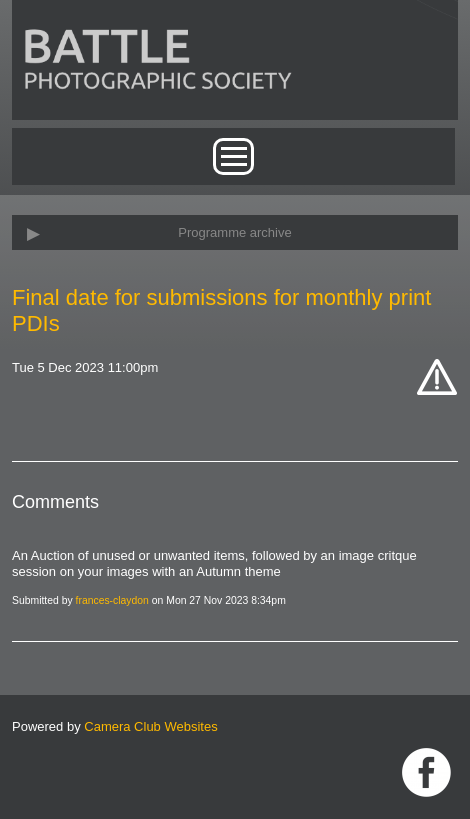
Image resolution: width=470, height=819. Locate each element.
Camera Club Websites (150, 726)
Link (426, 772)
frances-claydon (112, 600)
